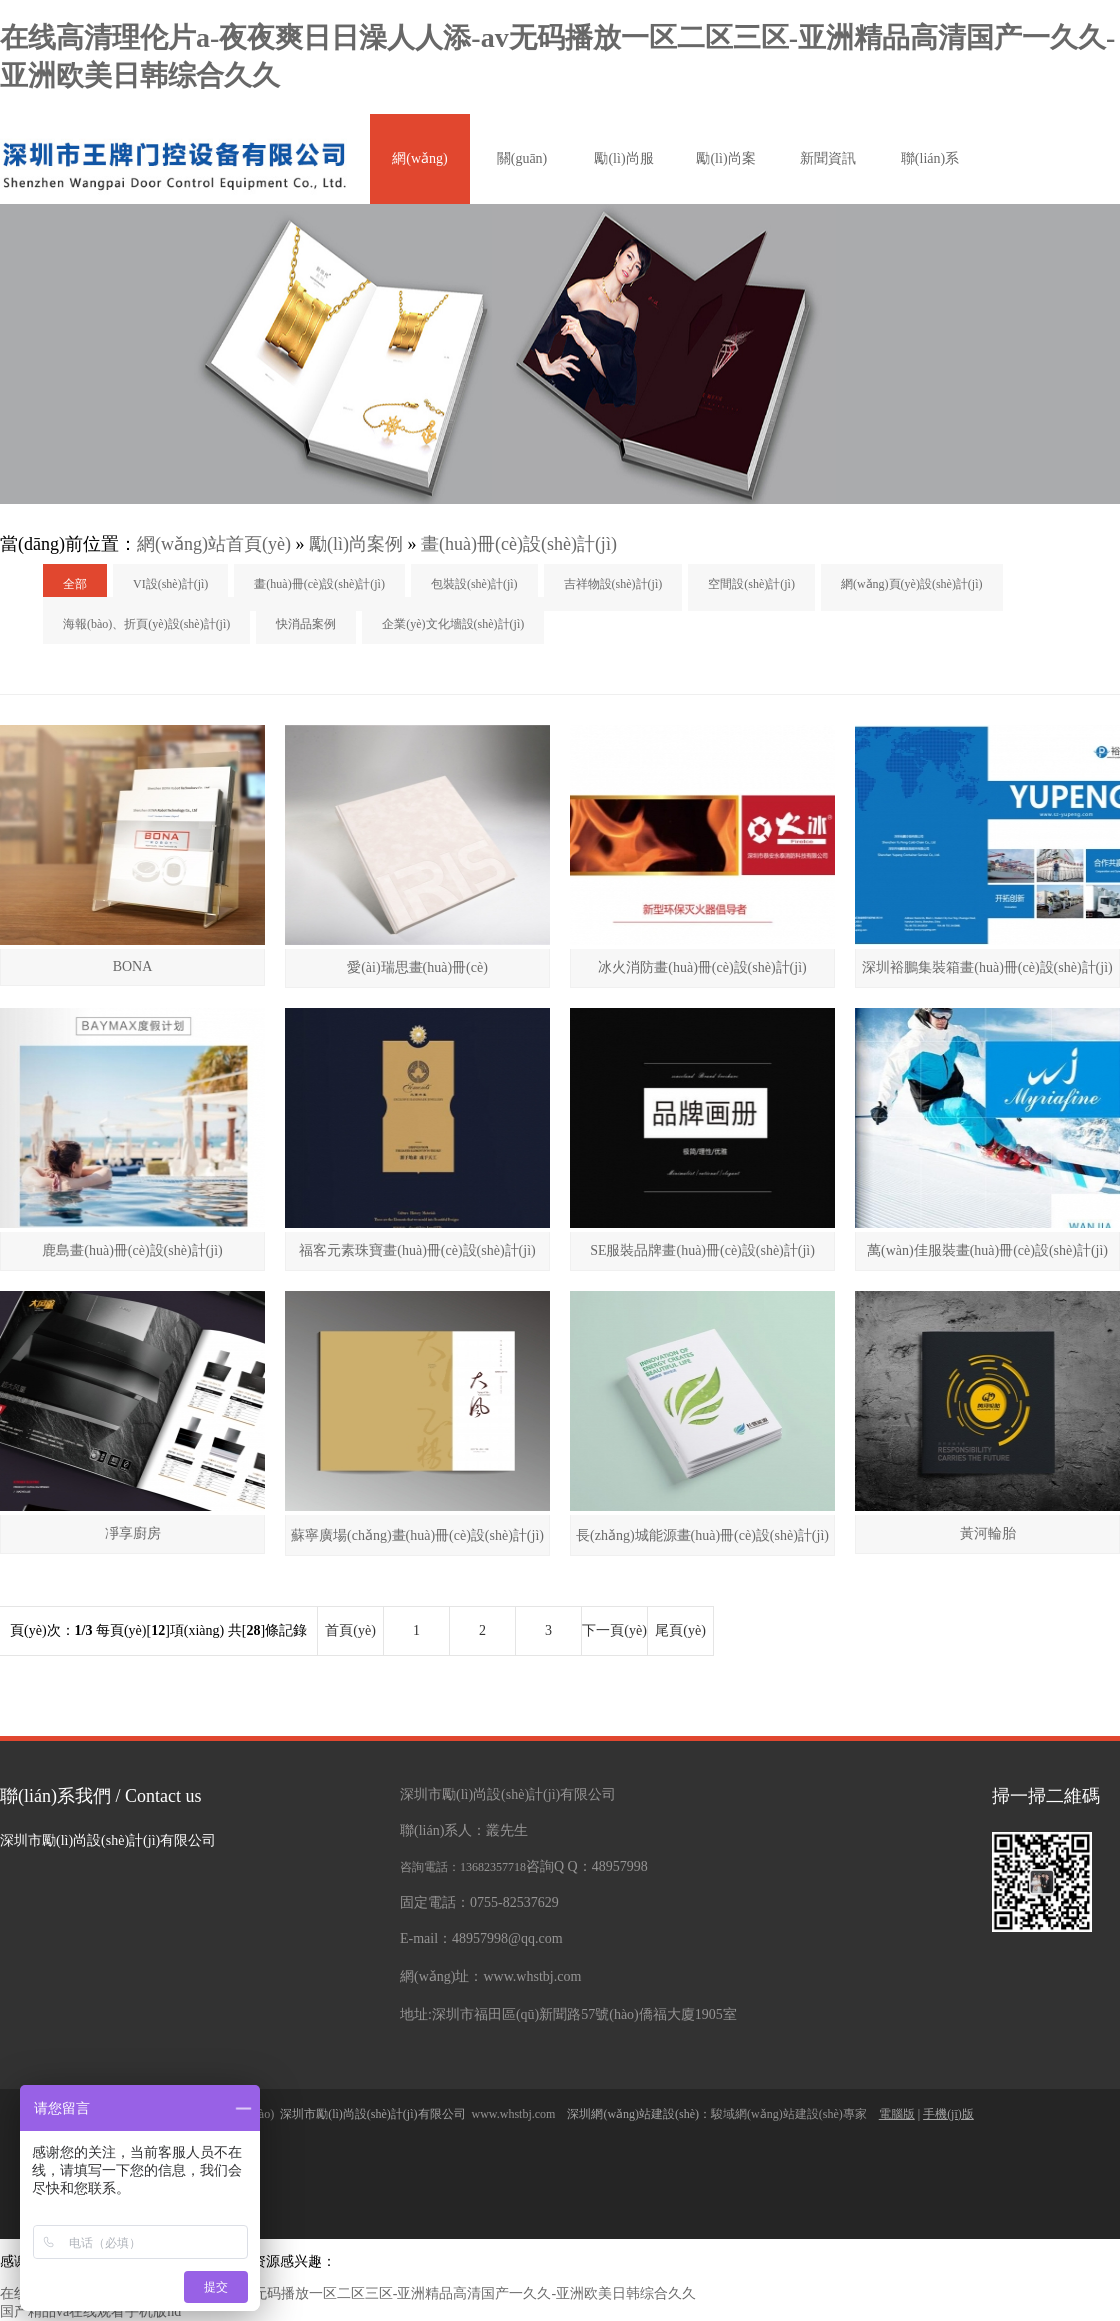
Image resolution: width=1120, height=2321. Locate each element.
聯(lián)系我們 (930, 177)
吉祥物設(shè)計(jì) (613, 584)
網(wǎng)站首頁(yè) (419, 177)
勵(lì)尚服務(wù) (623, 177)
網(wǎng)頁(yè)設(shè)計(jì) (912, 584)
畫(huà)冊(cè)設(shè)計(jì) (519, 544)
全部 (75, 584)
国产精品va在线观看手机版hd (90, 2311)
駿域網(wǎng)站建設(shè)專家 (790, 2114)
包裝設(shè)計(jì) (474, 584)
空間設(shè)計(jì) (751, 584)
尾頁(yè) (680, 1630)
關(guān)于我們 (522, 177)
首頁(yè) (350, 1630)
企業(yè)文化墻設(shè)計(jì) (453, 624)
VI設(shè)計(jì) (170, 584)
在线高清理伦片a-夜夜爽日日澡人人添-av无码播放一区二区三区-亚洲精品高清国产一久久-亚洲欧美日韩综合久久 (348, 2293)
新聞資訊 (828, 158)
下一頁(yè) (614, 1630)
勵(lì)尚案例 (725, 177)
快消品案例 (306, 624)
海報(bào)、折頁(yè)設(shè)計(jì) (146, 624)
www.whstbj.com (517, 2114)
